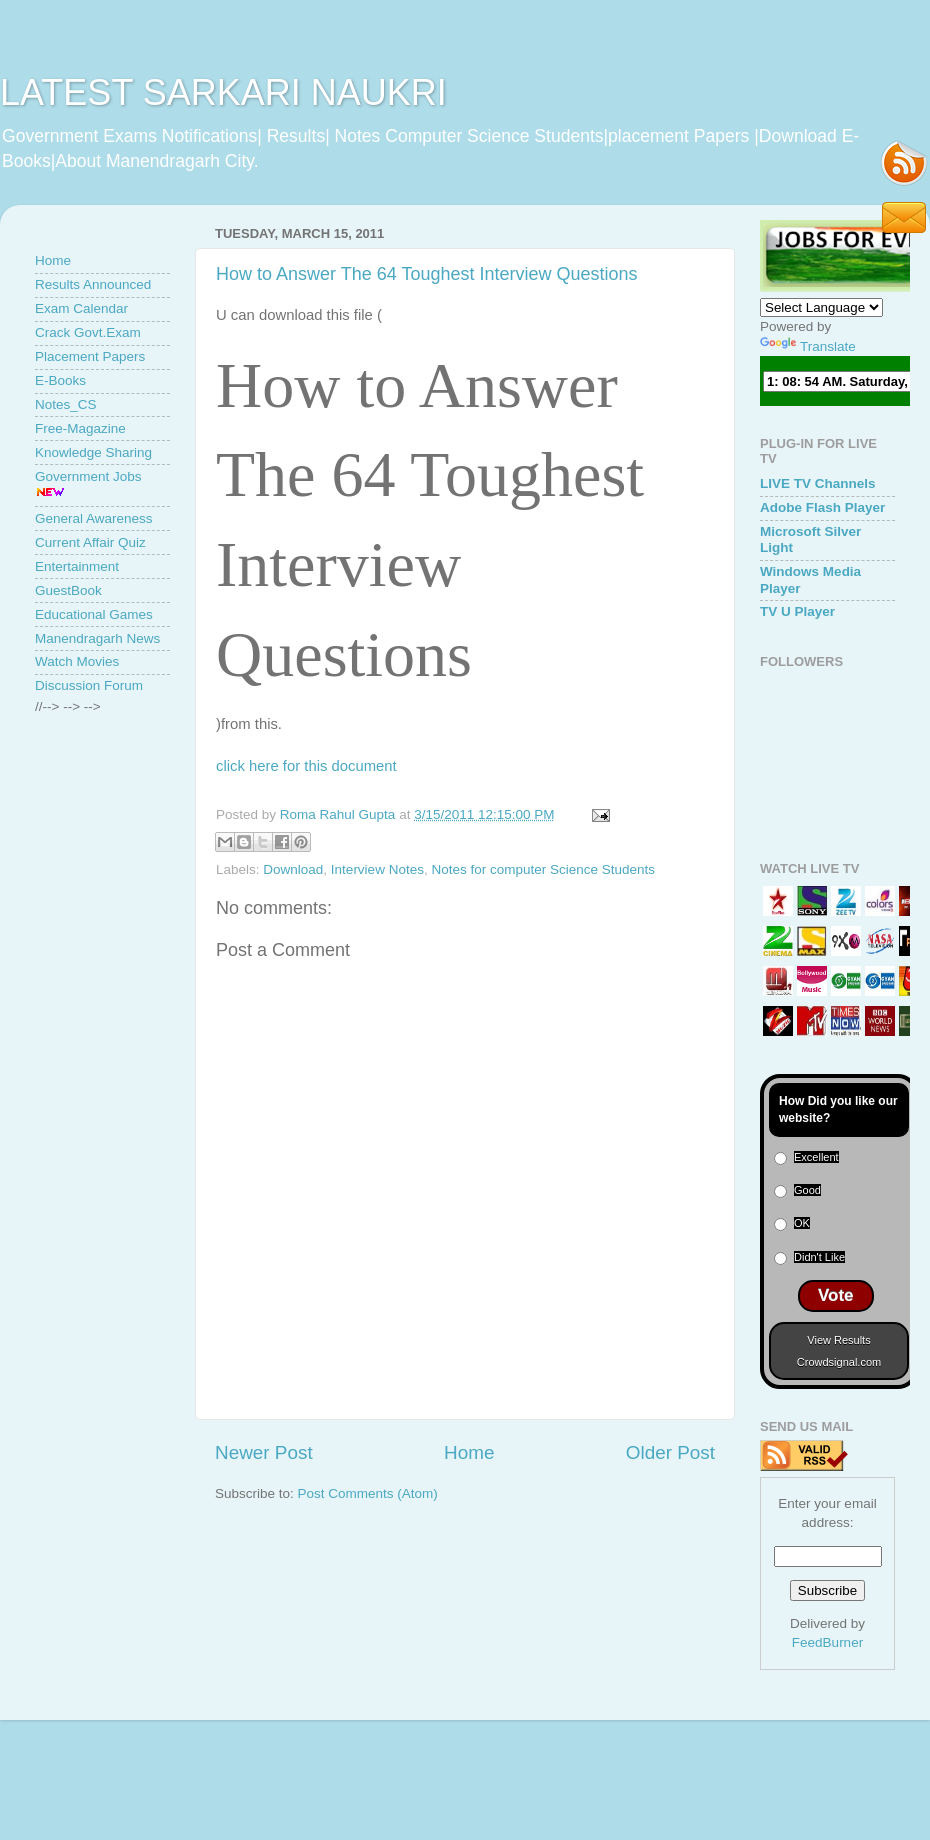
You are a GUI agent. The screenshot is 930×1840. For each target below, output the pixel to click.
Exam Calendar (81, 308)
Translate (808, 346)
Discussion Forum (89, 685)
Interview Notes (377, 869)
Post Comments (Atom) (368, 1493)
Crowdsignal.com (839, 1362)
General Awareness (94, 518)
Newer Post (264, 1452)
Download (293, 869)
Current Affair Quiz (90, 542)
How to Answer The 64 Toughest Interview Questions (427, 274)
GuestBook (68, 590)
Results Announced (93, 284)
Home (469, 1452)
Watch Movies (77, 661)
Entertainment (77, 566)
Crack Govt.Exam (88, 332)
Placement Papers (90, 356)
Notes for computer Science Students (543, 869)
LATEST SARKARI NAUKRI (223, 92)
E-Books (60, 380)
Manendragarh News (97, 638)
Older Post (670, 1452)
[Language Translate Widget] (821, 307)
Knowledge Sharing (93, 452)
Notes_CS (66, 404)
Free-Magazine (80, 428)
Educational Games (94, 614)
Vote (836, 1295)
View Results (838, 1340)
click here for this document (306, 766)
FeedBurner (827, 1642)
